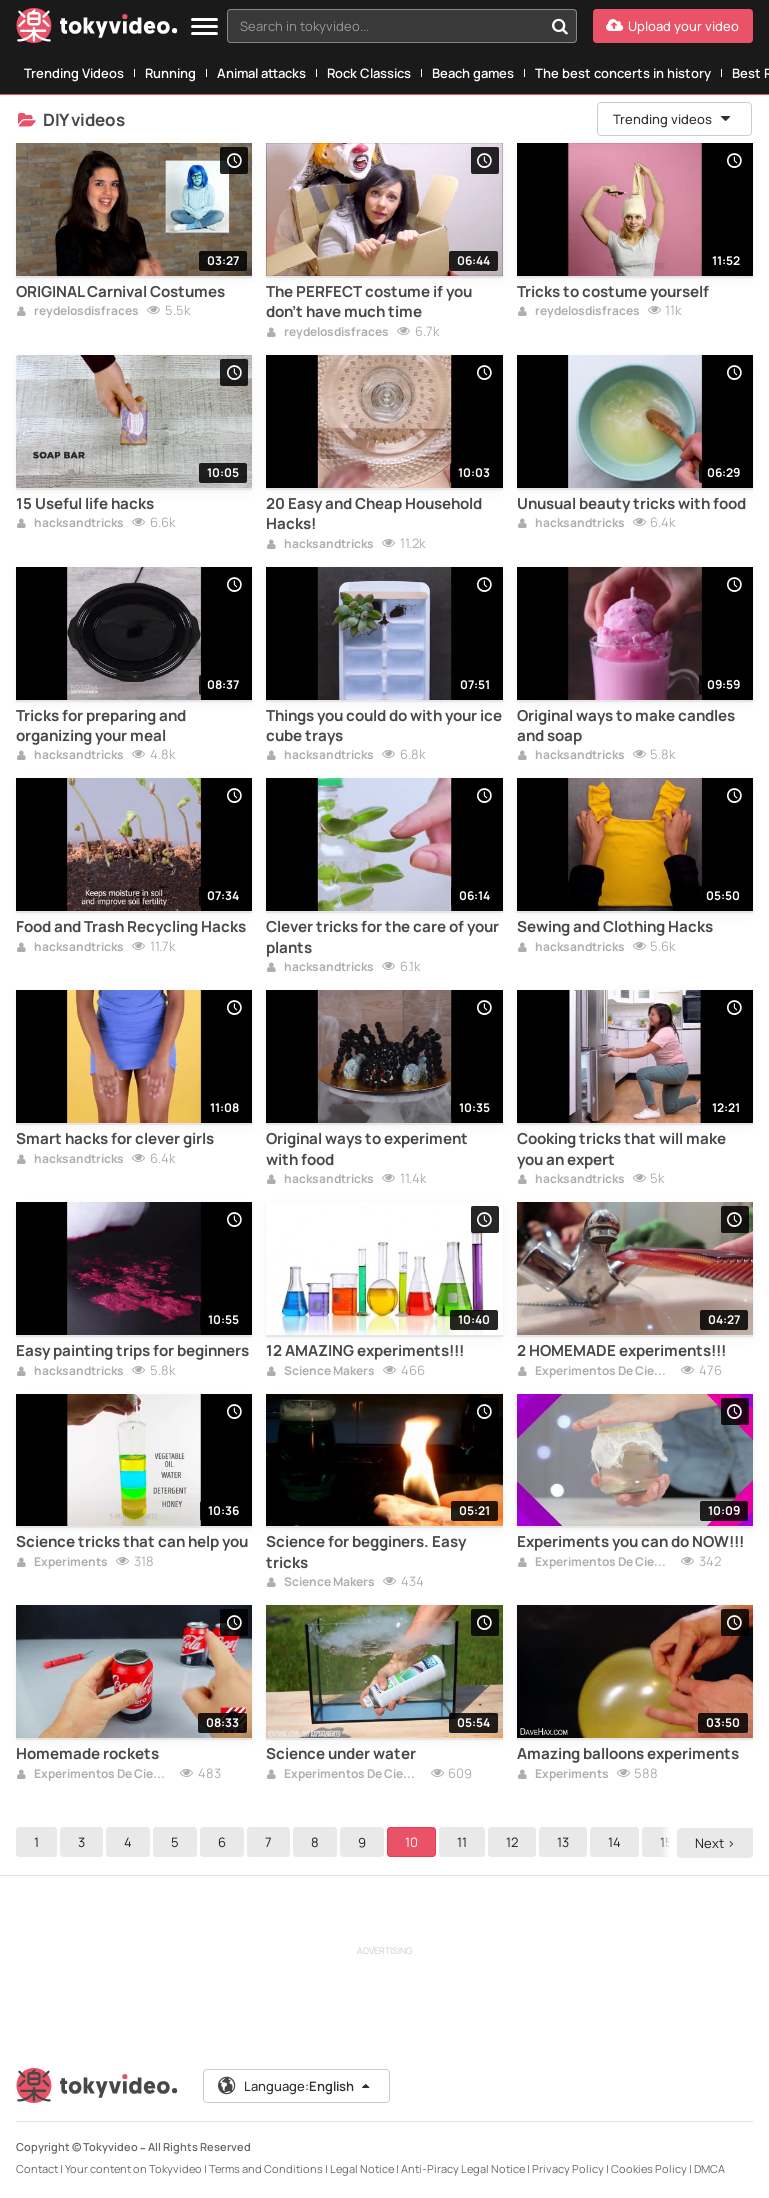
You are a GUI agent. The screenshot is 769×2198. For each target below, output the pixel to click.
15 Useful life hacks (85, 504)
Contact (37, 2168)
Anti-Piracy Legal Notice (463, 2168)
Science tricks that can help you (132, 1542)
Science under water (341, 1754)
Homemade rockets (87, 1754)
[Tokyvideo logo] (97, 29)
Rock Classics (369, 73)
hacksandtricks (70, 524)
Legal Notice (362, 2168)
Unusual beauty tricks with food (631, 504)
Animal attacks (261, 73)
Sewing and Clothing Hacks (615, 927)
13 (563, 1842)
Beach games (473, 73)
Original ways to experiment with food (367, 1149)
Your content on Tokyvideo (133, 2168)
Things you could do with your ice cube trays (384, 726)
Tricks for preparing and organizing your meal (101, 726)
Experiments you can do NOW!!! (630, 1542)
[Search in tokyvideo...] (560, 26)
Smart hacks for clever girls (115, 1139)
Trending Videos (74, 73)
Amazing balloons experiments (628, 1754)
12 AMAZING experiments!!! (365, 1351)
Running (170, 73)
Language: (295, 2086)
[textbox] (385, 26)
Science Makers (320, 1372)
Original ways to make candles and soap (626, 726)
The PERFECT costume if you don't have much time (369, 302)
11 (462, 1842)
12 (512, 1842)
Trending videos (673, 119)
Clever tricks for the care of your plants (382, 937)
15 (666, 1842)
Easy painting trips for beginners (132, 1351)
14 (614, 1842)
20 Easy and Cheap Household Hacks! (374, 514)
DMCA (709, 2168)
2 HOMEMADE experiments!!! (621, 1351)
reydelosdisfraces (77, 312)
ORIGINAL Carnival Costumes (120, 292)
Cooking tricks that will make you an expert (621, 1149)
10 (411, 1842)
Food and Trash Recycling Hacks (131, 927)
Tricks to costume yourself (613, 292)
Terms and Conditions (266, 2168)
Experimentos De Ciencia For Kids (595, 1372)
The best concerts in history (623, 73)
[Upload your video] (673, 26)
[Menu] (204, 27)
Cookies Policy (649, 2168)
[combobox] (402, 26)
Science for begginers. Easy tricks (366, 1552)
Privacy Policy (568, 2168)
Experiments (62, 1563)
